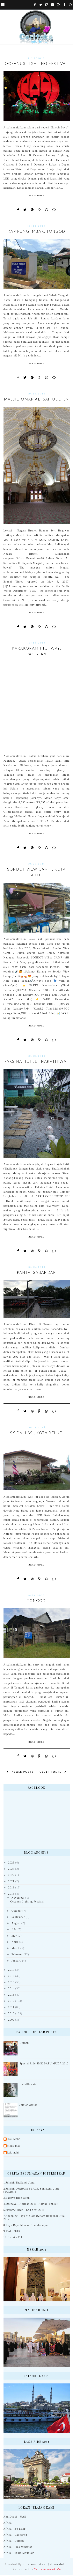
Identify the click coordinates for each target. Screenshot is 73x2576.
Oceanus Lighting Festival (36, 63)
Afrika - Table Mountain (19, 2553)
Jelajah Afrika (28, 2105)
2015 (11, 1983)
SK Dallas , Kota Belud (36, 1433)
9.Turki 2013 (12, 2231)
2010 (11, 2014)
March (15, 1948)
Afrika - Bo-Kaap (15, 2529)
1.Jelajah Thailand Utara (19, 2183)
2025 (11, 1863)
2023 (11, 1869)
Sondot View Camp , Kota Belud (36, 872)
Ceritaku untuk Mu (47, 2570)
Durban (24, 2043)
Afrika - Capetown (15, 2535)
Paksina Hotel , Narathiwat (36, 1062)
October (16, 1911)
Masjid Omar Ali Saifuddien (36, 399)
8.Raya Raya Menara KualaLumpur (26, 2225)
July (14, 1930)
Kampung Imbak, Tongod (36, 231)
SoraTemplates (34, 2565)
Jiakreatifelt (56, 2565)
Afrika (8, 2523)
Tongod (36, 1601)
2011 (11, 2008)
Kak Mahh (13, 2139)
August (15, 1924)
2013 (11, 1995)
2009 (11, 2020)
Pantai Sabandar (36, 1273)
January (16, 1961)
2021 (11, 1882)
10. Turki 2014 (13, 2238)
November (18, 1898)
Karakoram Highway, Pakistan (36, 651)
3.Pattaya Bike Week (17, 2198)
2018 (11, 1894)
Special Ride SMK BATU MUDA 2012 (44, 2064)
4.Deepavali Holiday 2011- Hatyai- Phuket (31, 2204)
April (14, 1942)
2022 (11, 1875)
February (17, 1955)
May (14, 1936)
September (18, 1917)
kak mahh (13, 2153)
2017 (11, 1970)
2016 (11, 1976)
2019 (11, 1888)
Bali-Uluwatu (28, 2085)
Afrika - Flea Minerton (18, 2547)
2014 (11, 1989)
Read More (36, 195)
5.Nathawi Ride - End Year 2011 (24, 2210)
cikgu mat (13, 2146)
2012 (11, 2001)
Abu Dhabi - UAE (15, 2517)
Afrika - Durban (14, 2541)
